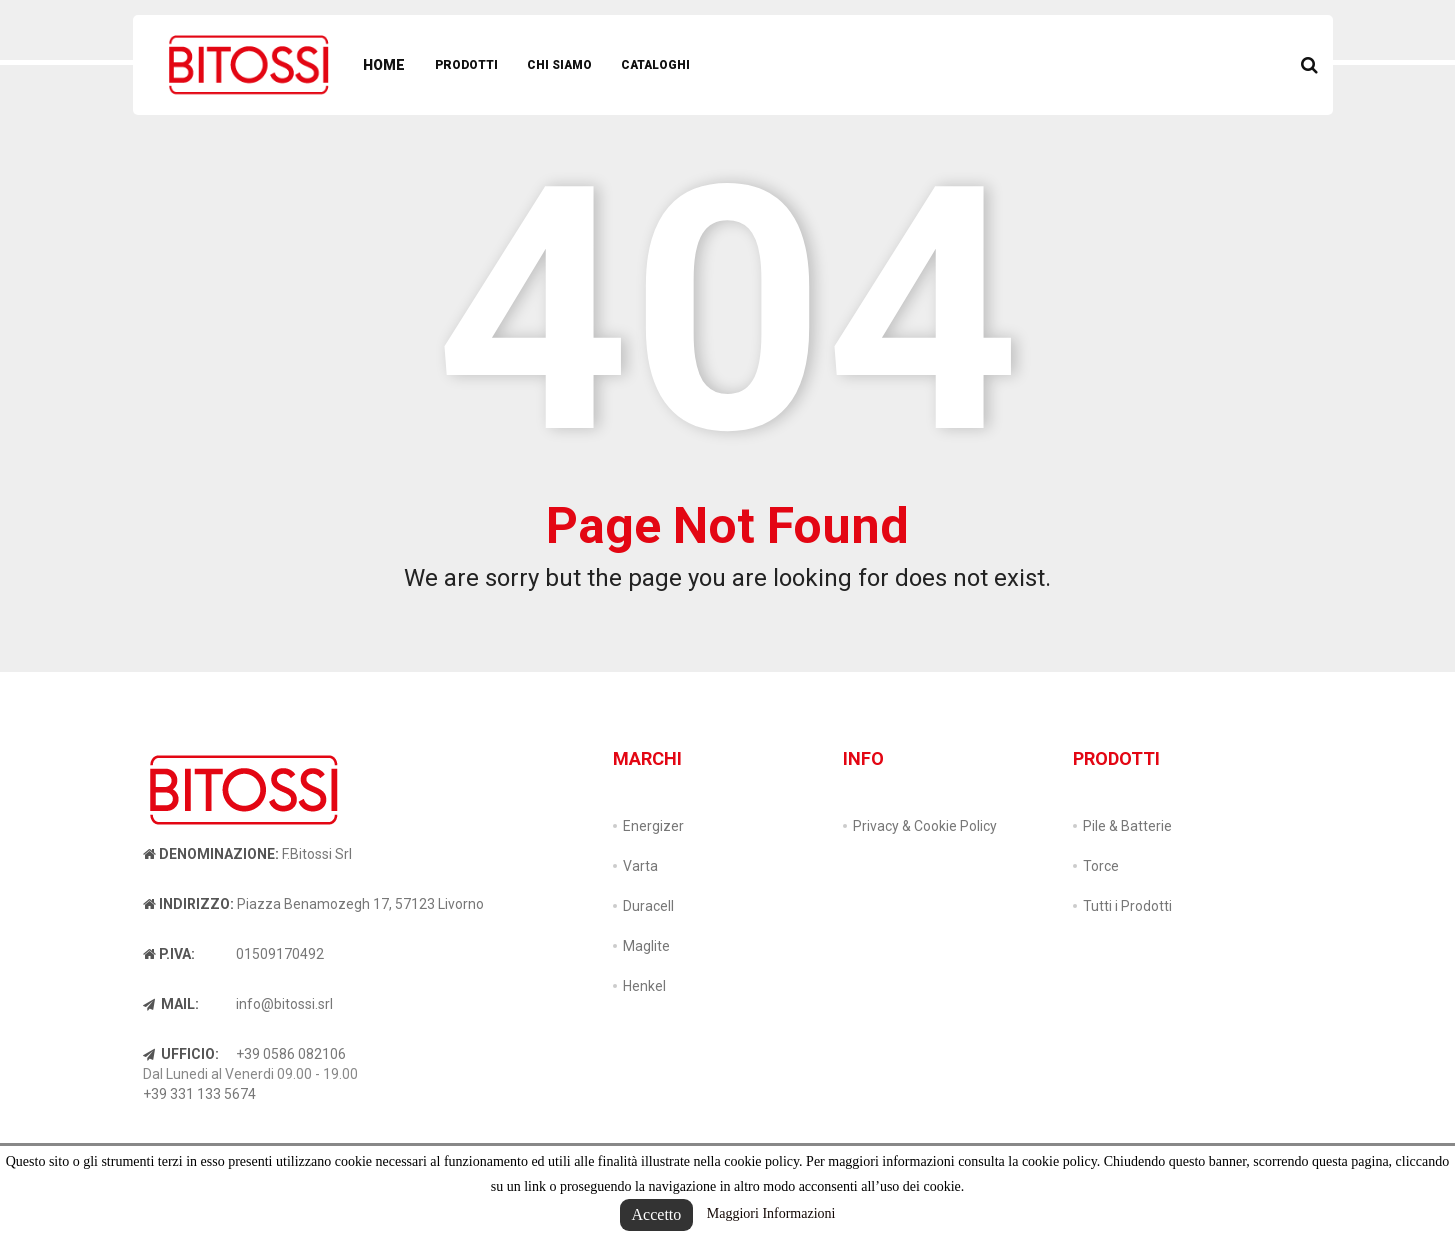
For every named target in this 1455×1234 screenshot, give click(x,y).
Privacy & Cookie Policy (925, 826)
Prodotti (466, 65)
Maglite (646, 946)
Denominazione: (211, 854)
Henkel (644, 986)
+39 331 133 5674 (199, 1094)
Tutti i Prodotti (1127, 906)
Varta (640, 866)
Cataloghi (655, 65)
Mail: (171, 1004)
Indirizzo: (188, 904)
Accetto (657, 1214)
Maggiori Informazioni (771, 1213)
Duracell (648, 906)
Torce (1101, 866)
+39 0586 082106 (291, 1054)
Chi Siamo (559, 65)
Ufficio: (181, 1054)
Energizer (653, 826)
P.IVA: (169, 954)
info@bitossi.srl (284, 1004)
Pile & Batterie (1127, 826)
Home (384, 65)
